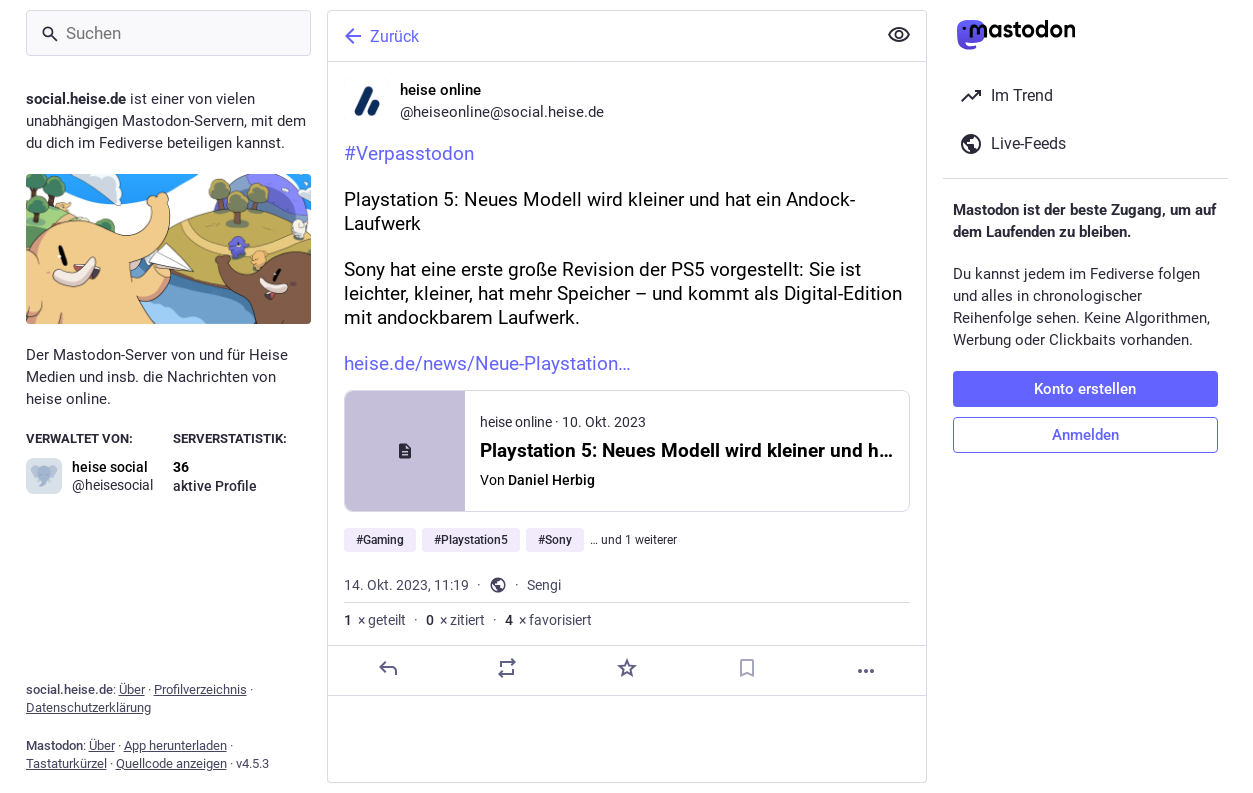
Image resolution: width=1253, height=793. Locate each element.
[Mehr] (866, 671)
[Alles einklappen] (899, 35)
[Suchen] (168, 33)
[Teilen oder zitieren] (507, 668)
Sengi (544, 585)
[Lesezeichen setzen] (746, 668)
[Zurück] (600, 36)
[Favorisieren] (626, 668)
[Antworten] (387, 668)
